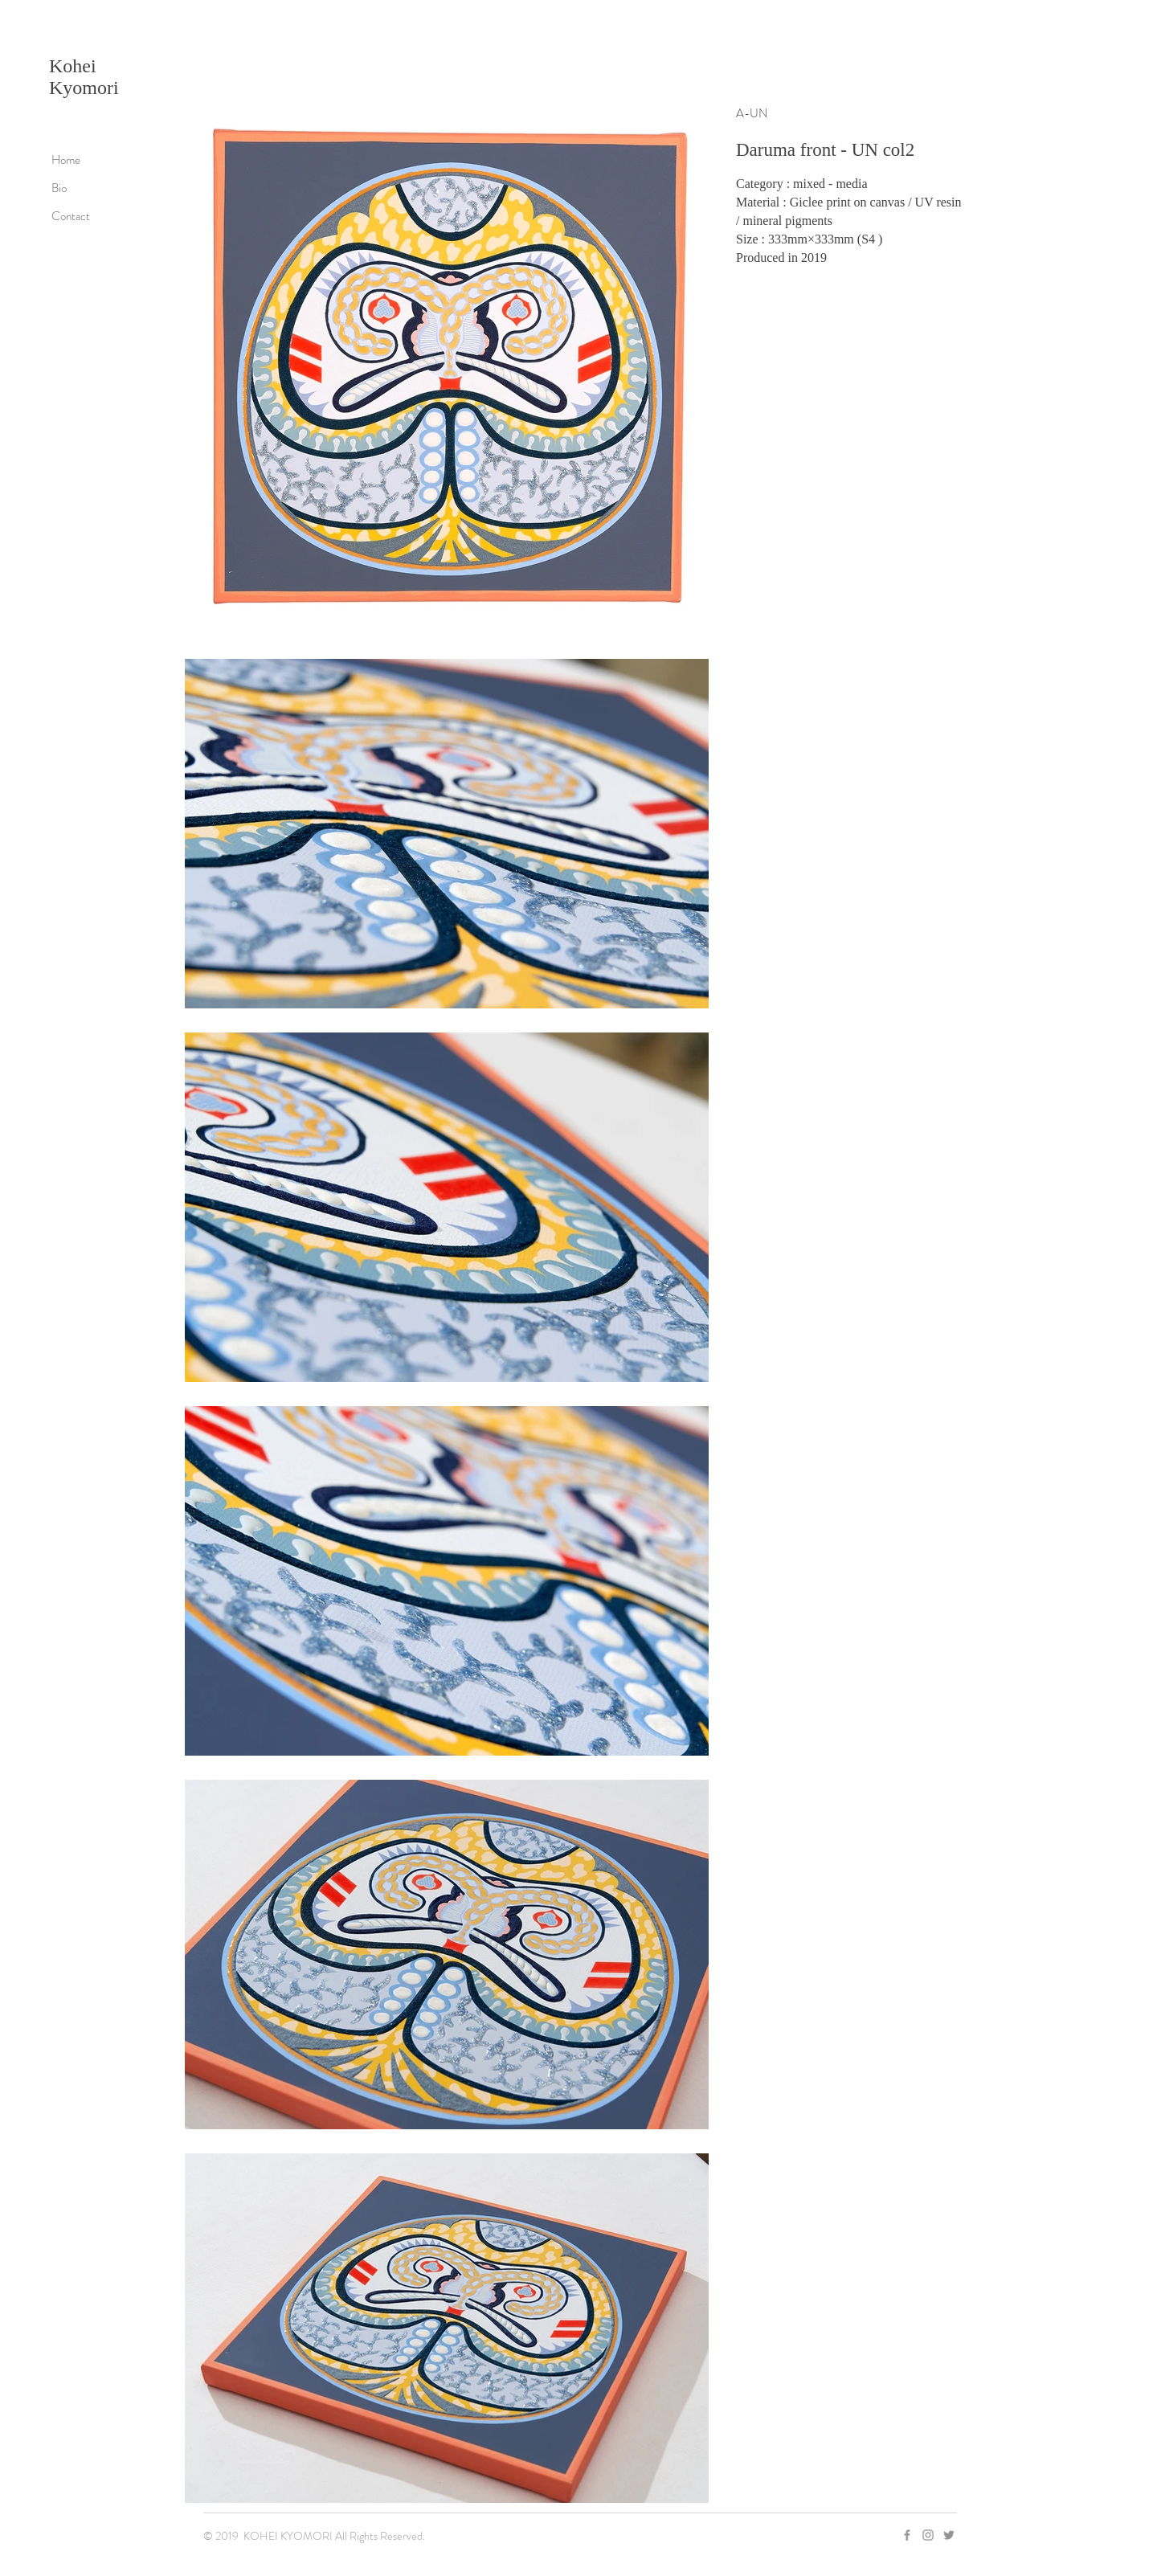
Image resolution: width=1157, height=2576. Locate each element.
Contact (70, 216)
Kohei (72, 65)
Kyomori (84, 87)
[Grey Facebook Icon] (907, 2535)
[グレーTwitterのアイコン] (949, 2535)
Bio (59, 188)
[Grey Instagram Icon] (928, 2535)
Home (65, 160)
